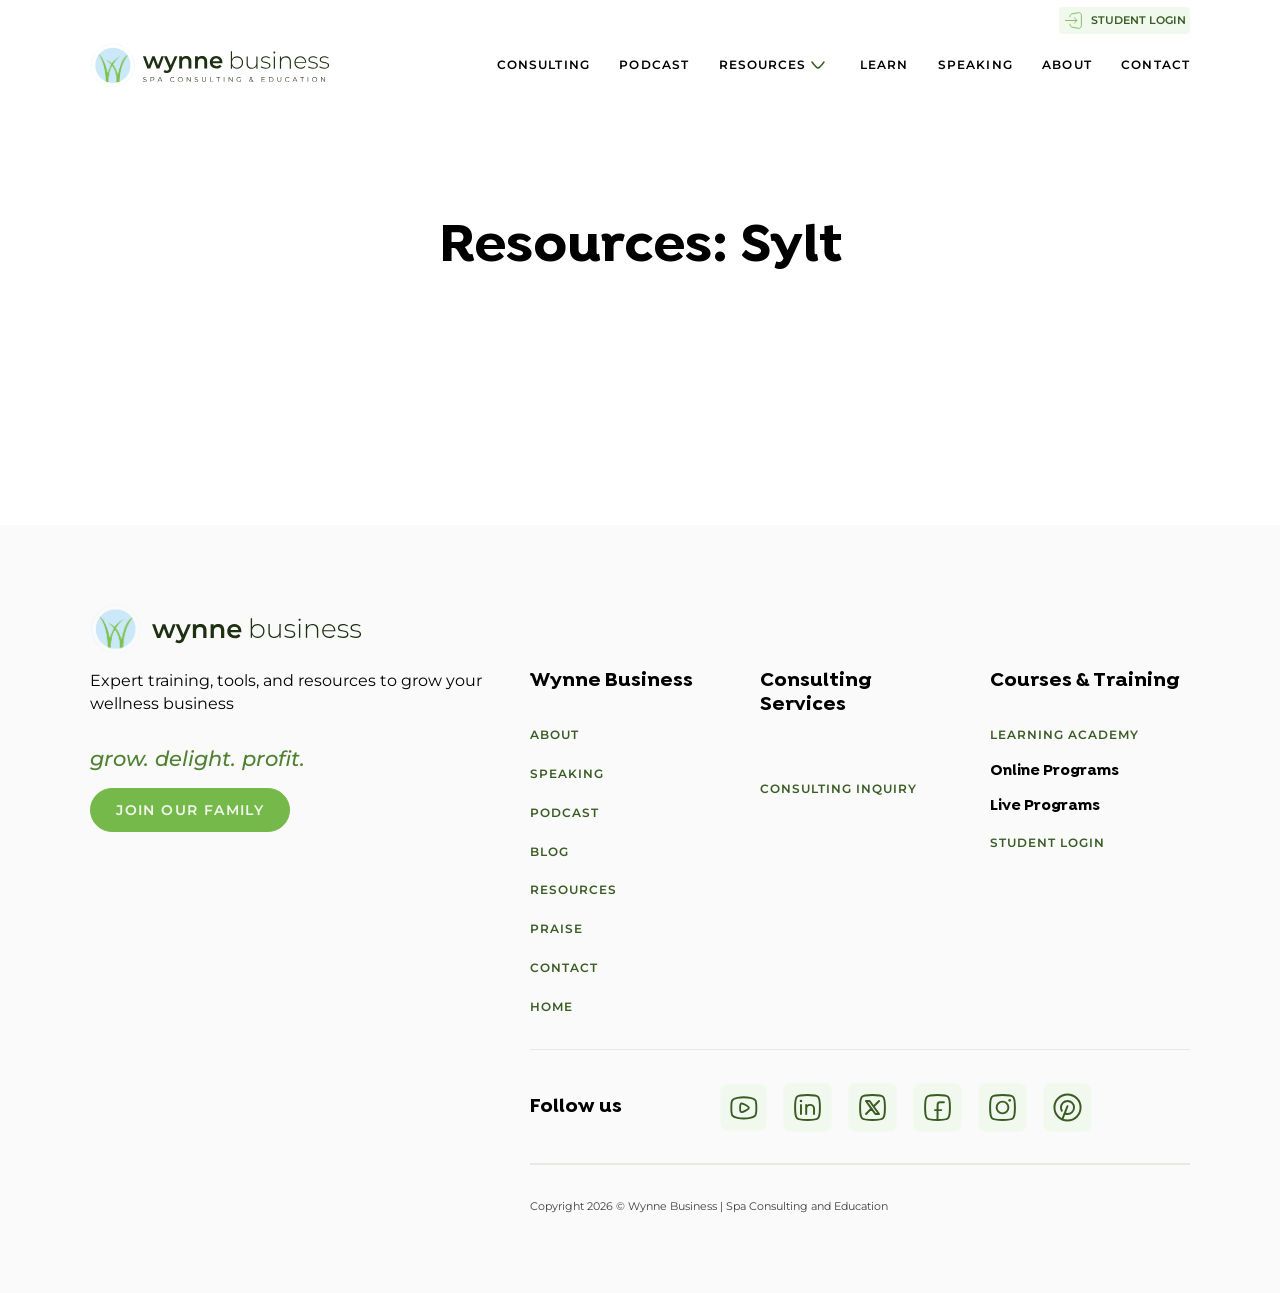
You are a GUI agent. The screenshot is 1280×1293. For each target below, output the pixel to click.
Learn (884, 64)
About (1067, 64)
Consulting (543, 64)
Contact (1155, 64)
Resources (763, 64)
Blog (549, 851)
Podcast (654, 64)
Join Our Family (190, 810)
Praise (556, 928)
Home (551, 1006)
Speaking (975, 64)
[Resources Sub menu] (818, 65)
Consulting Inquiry (838, 788)
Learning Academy (1064, 734)
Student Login (1047, 842)
